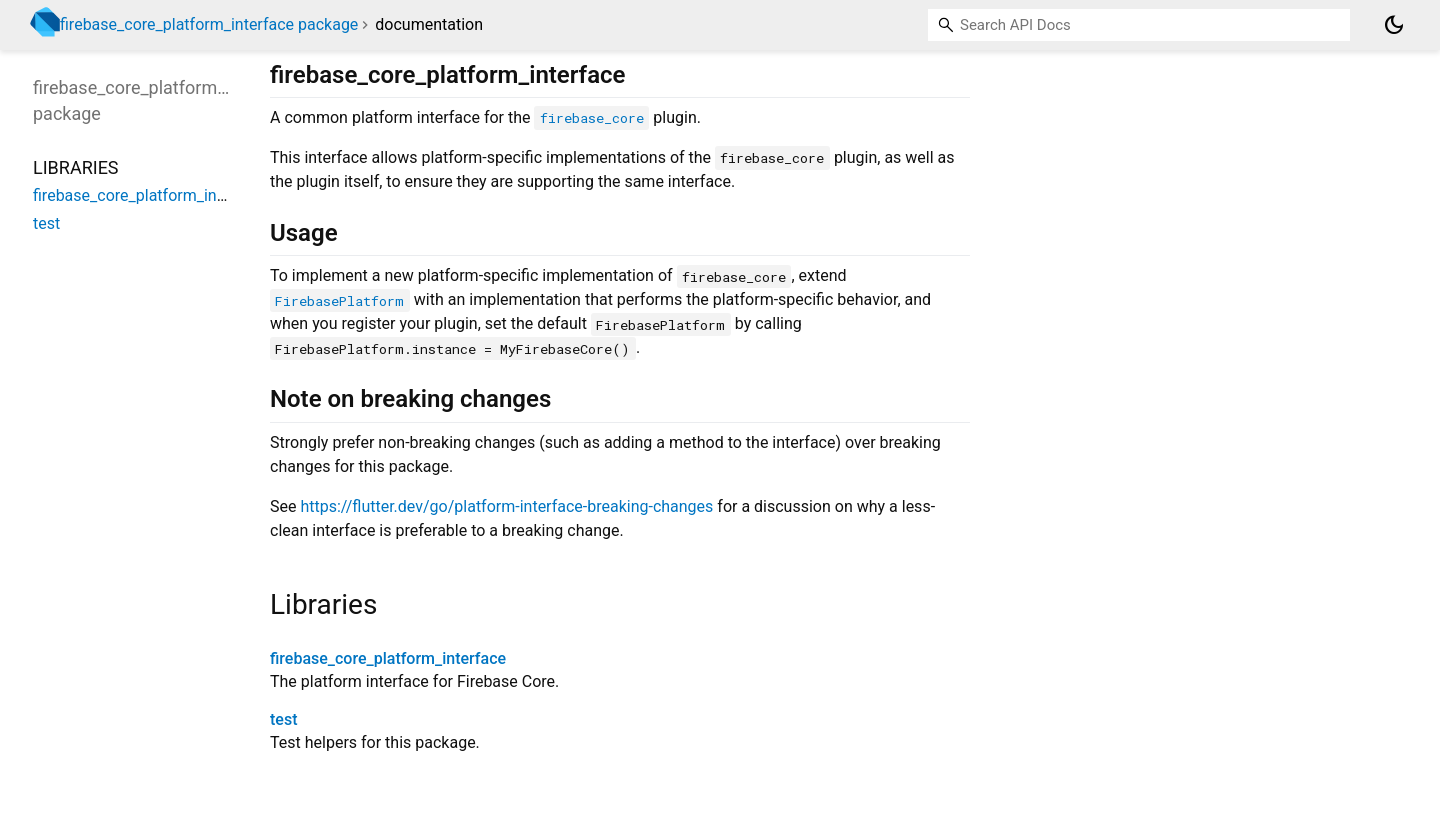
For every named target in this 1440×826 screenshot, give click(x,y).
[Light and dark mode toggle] (1394, 25)
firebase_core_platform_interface (388, 658)
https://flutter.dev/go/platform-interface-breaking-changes (506, 506)
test (283, 719)
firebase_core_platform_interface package (209, 24)
